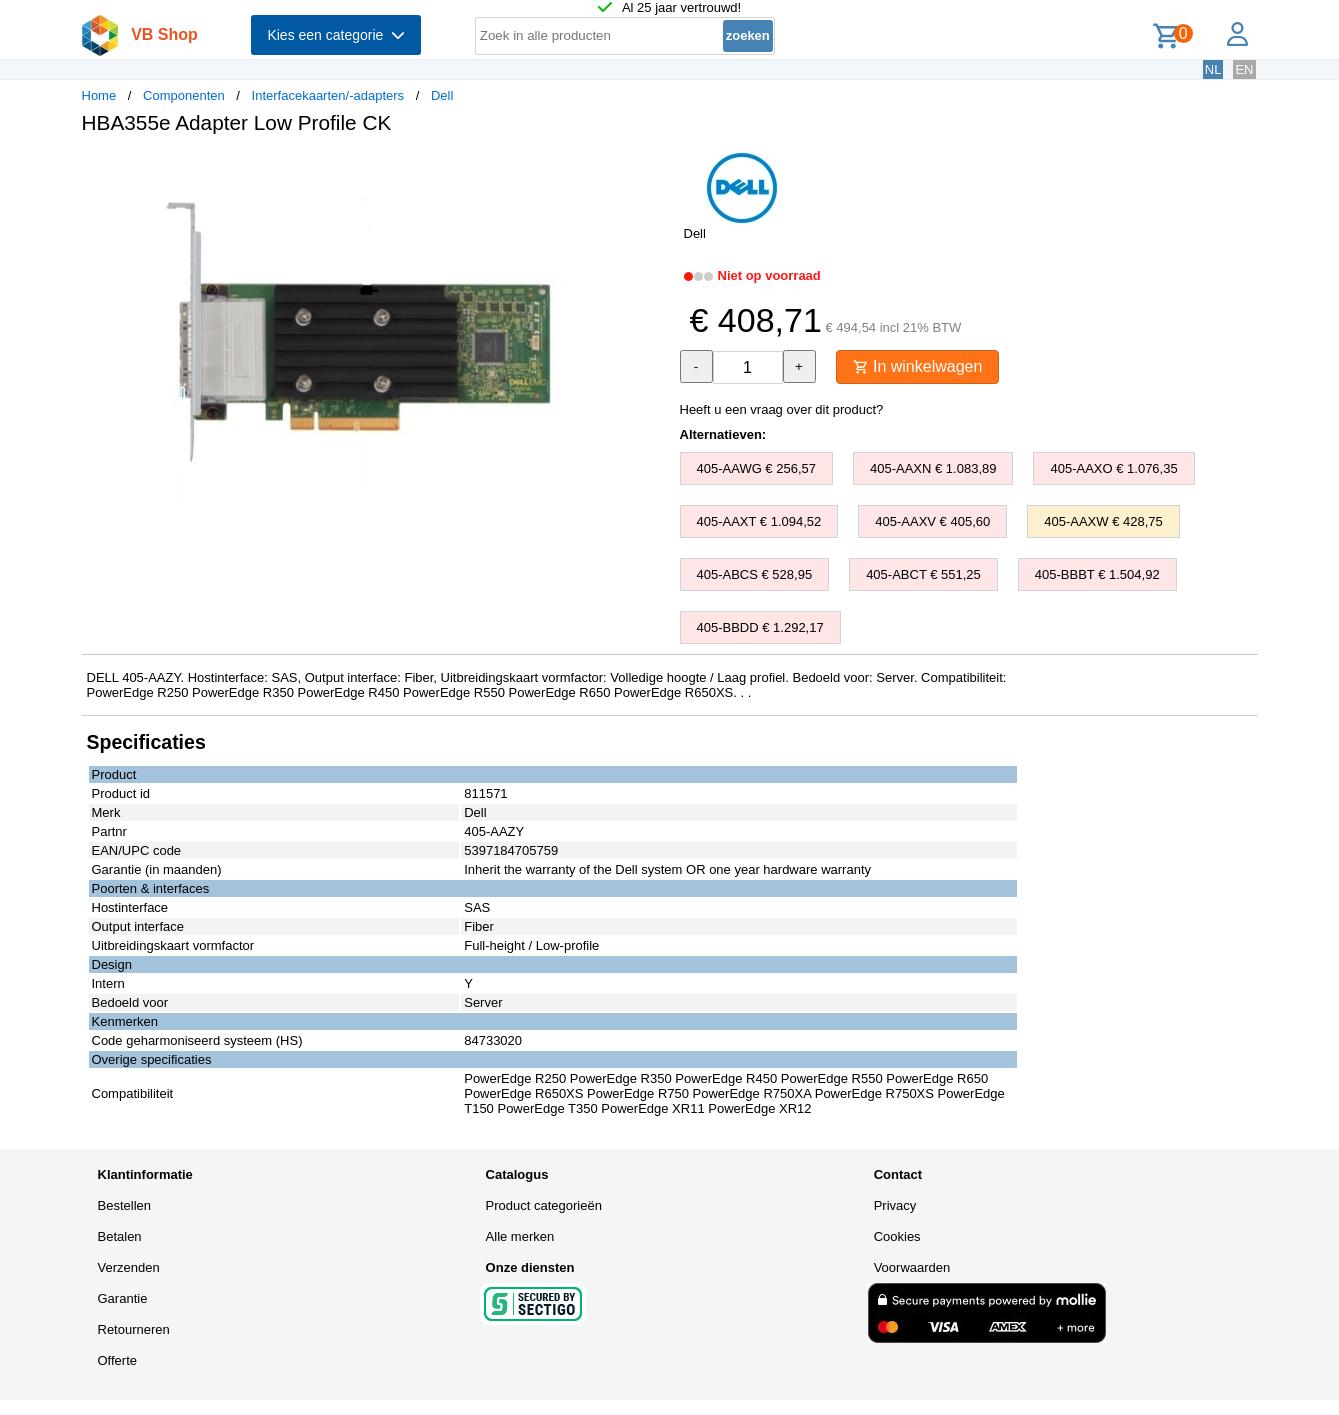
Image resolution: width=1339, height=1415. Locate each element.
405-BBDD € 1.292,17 (760, 627)
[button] (652, 171)
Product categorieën (544, 1205)
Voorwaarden (912, 1267)
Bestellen (124, 1205)
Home (99, 95)
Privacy (895, 1205)
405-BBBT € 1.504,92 (1097, 574)
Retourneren (134, 1329)
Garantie (123, 1298)
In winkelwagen (918, 366)
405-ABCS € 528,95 (755, 574)
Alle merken (520, 1236)
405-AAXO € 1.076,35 (1113, 468)
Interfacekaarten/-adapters (328, 95)
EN (1244, 69)
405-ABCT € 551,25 (923, 574)
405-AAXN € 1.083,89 (933, 468)
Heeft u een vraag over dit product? (782, 409)
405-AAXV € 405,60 (932, 521)
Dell (442, 95)
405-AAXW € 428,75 (1103, 521)
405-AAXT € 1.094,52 (759, 521)
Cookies (897, 1236)
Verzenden (129, 1267)
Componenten (184, 95)
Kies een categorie (336, 35)
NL (1213, 69)
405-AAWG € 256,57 (756, 468)
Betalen (120, 1236)
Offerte (118, 1360)
